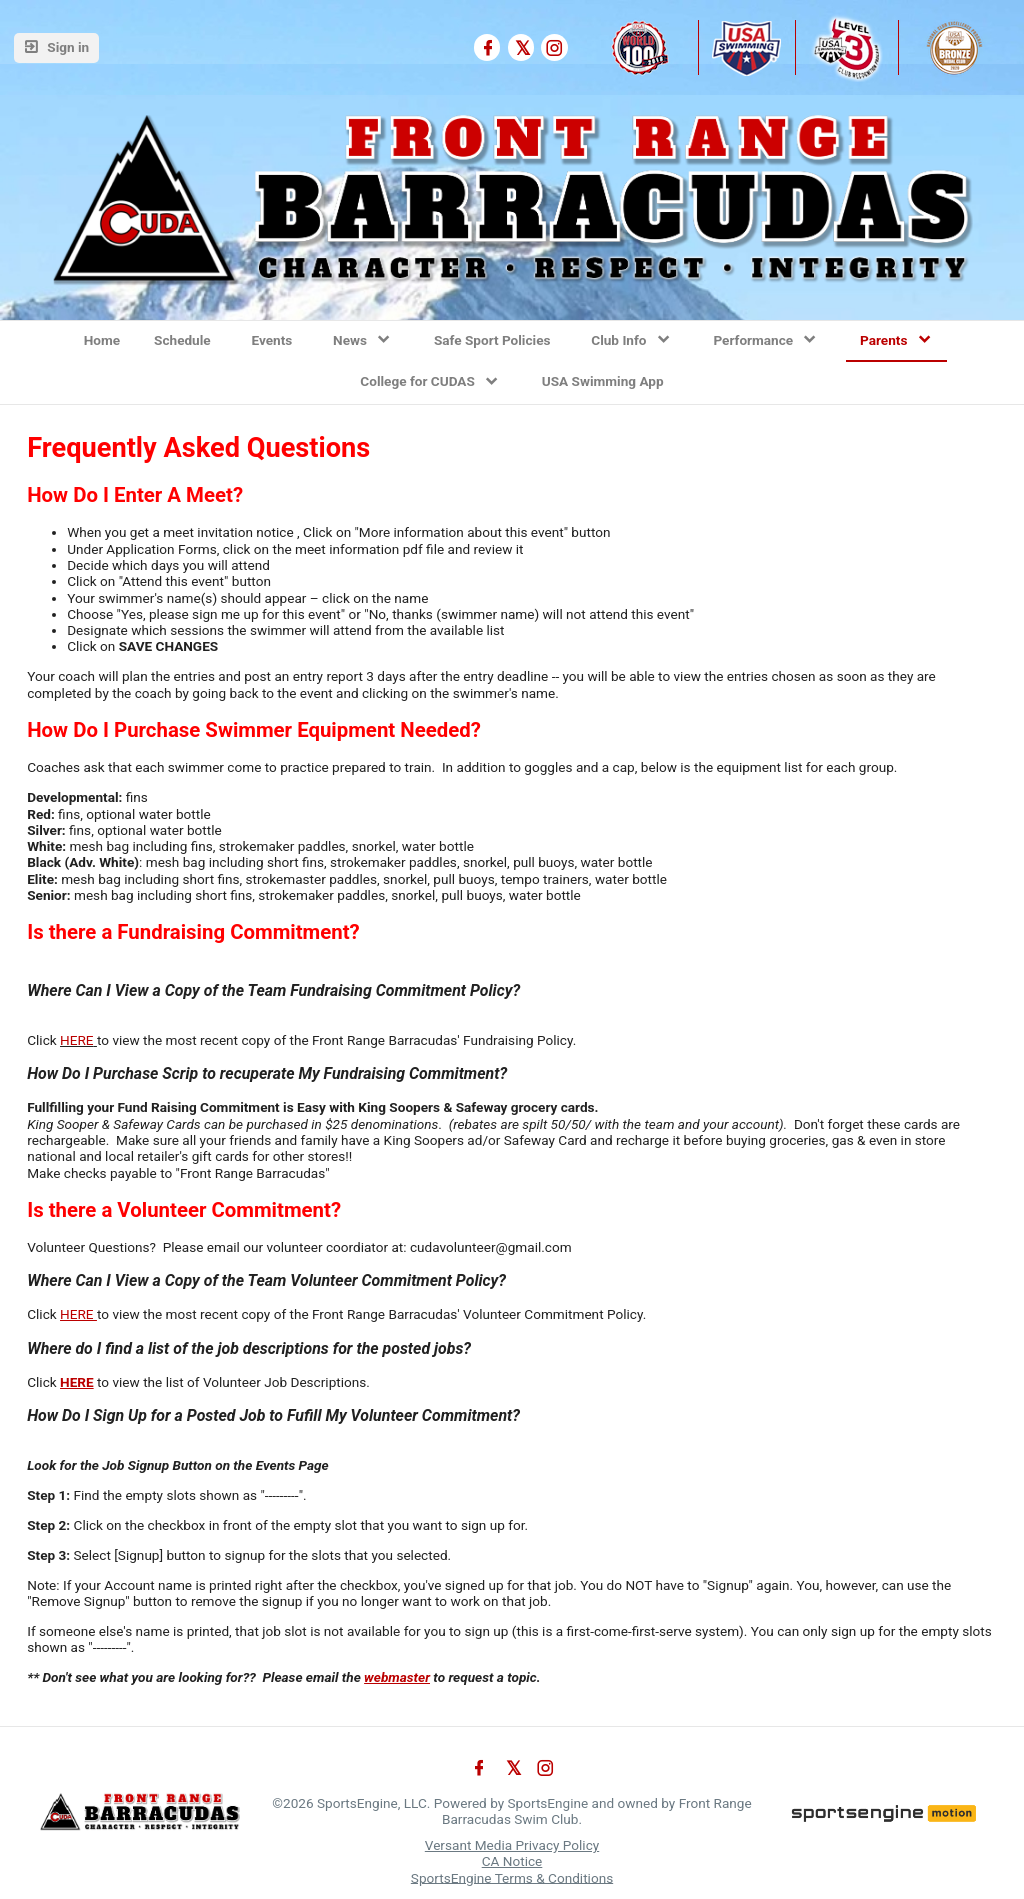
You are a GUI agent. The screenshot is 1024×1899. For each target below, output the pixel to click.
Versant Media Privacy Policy (512, 1845)
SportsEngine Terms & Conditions (512, 1877)
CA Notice (512, 1861)
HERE (77, 1040)
